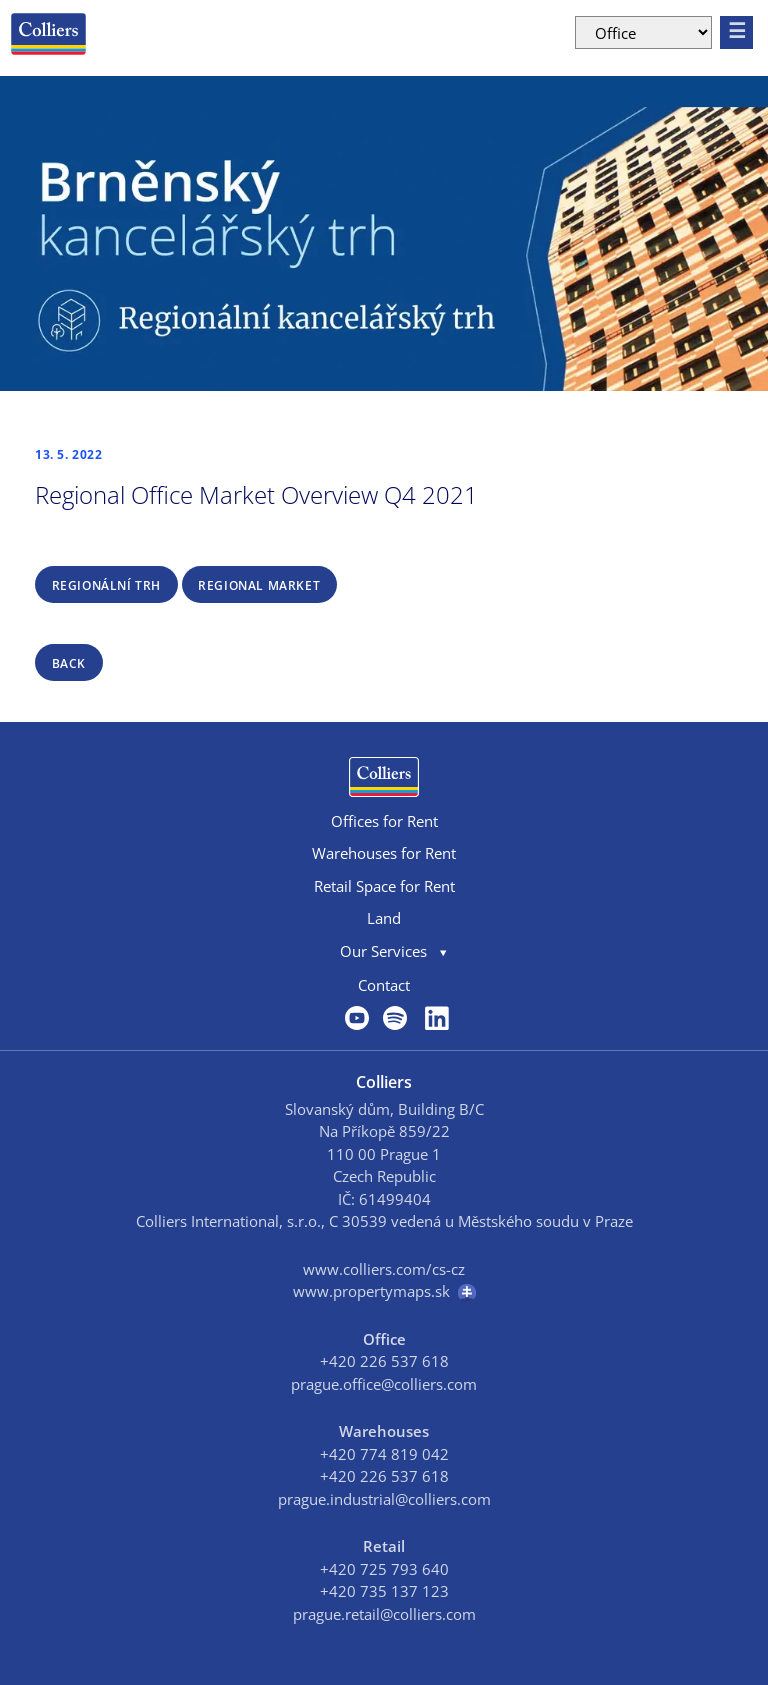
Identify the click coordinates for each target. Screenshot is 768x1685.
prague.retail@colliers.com (384, 1614)
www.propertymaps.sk (384, 1291)
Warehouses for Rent (384, 853)
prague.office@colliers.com (384, 1384)
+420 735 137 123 (384, 1591)
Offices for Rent (384, 821)
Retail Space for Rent (384, 886)
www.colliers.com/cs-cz (384, 1269)
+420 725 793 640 (384, 1569)
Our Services (383, 951)
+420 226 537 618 (384, 1361)
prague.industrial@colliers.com (384, 1499)
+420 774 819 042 (384, 1454)
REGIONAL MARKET (259, 585)
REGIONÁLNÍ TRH (106, 585)
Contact (384, 985)
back (69, 663)
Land (384, 918)
